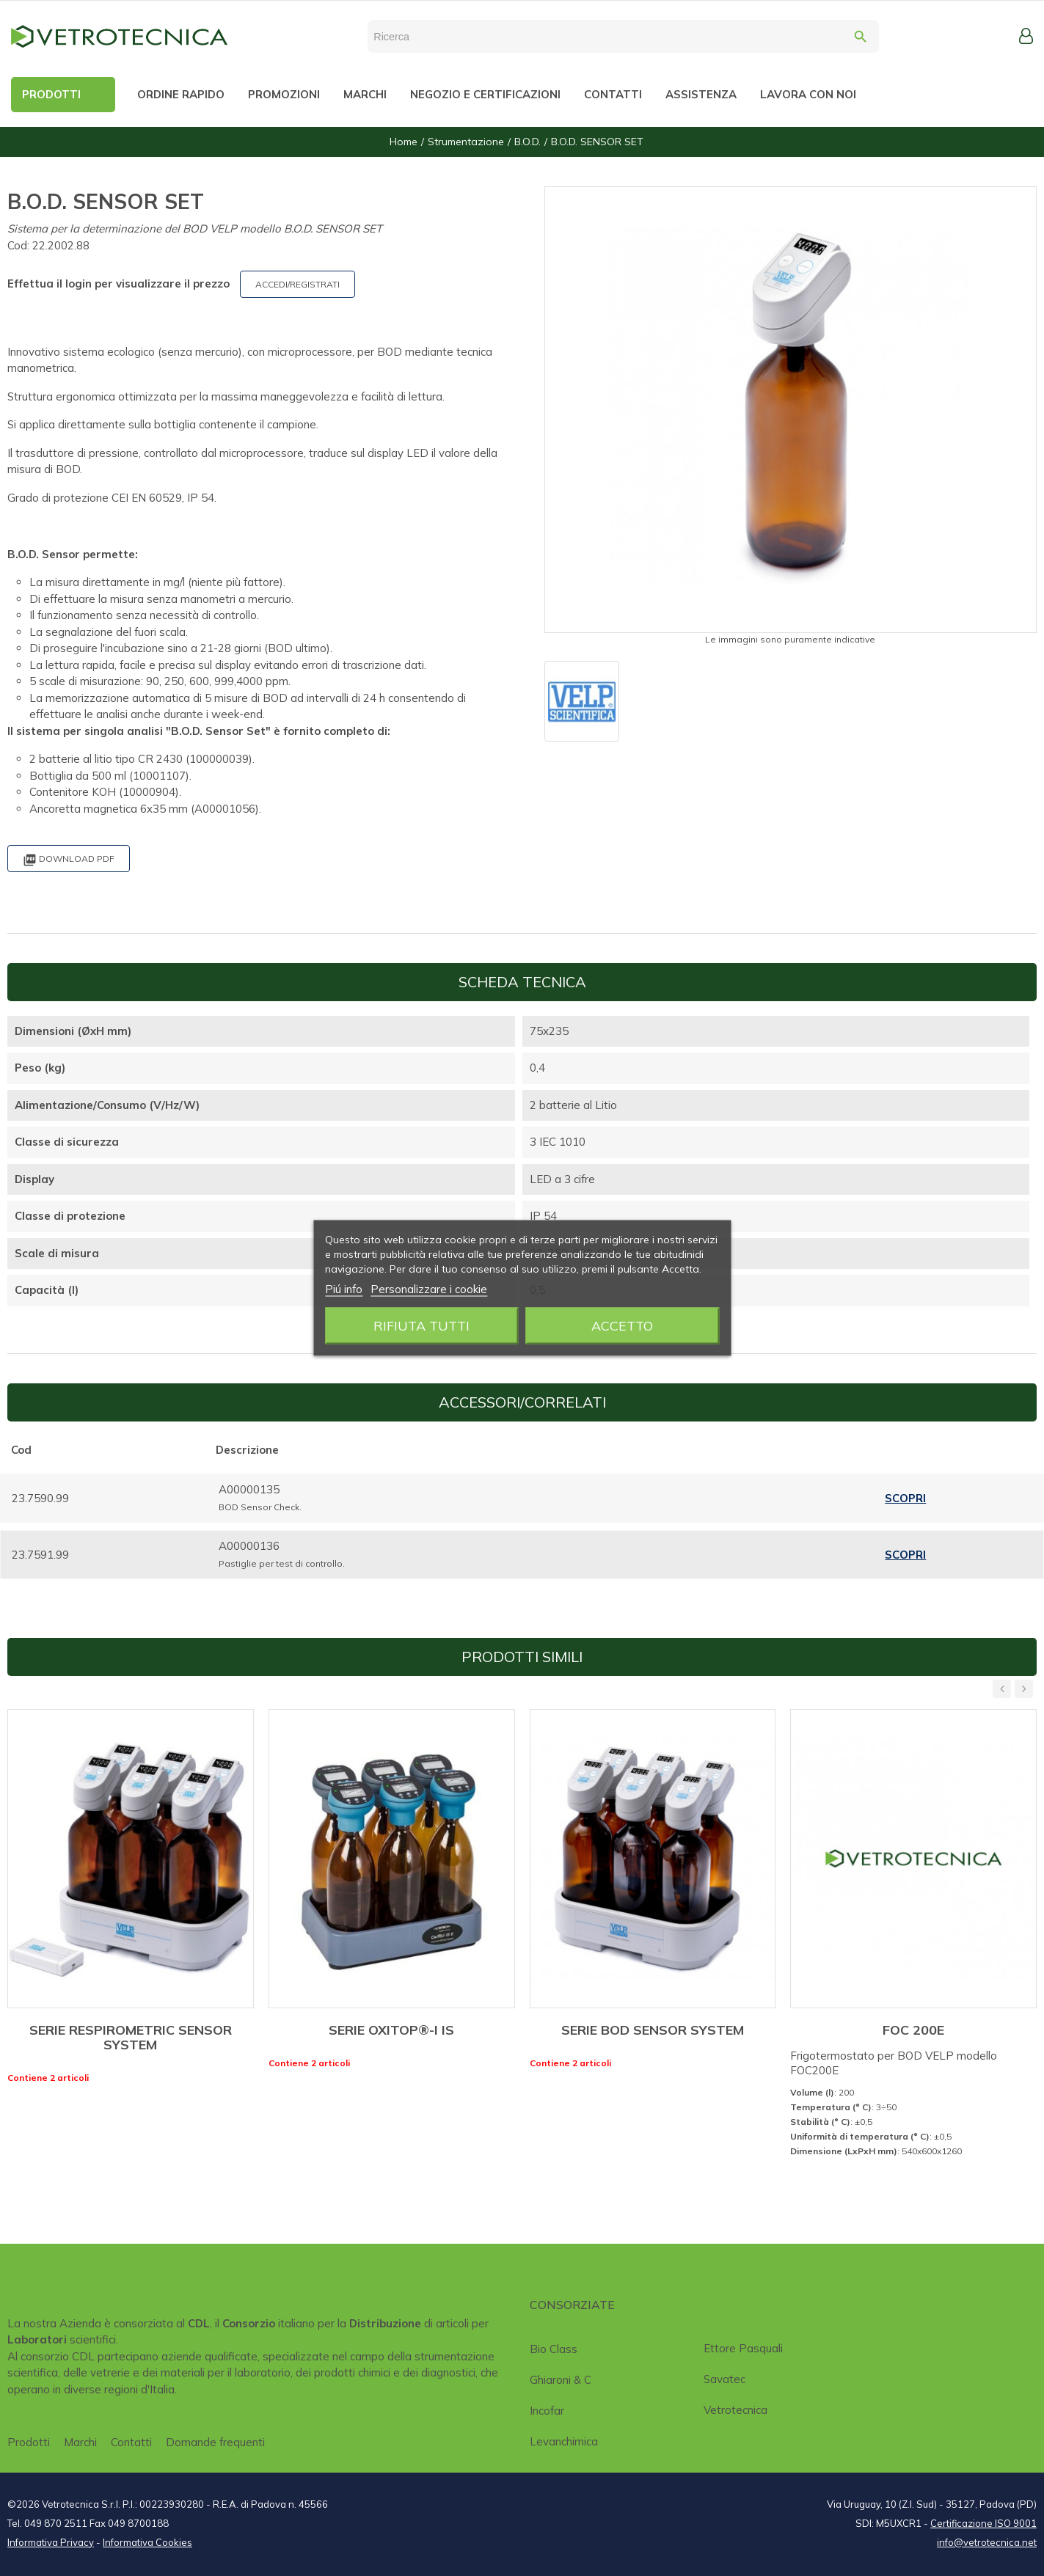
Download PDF (68, 860)
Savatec (724, 2379)
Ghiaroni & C (560, 2380)
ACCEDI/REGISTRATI (297, 284)
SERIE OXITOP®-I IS (391, 2029)
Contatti (131, 2442)
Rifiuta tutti (421, 1325)
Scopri (905, 1498)
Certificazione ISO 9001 (983, 2523)
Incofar (547, 2411)
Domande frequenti (215, 2442)
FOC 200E (913, 2029)
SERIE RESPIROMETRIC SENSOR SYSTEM (130, 2037)
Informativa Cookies (147, 2542)
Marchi (80, 2442)
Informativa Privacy (50, 2542)
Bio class (553, 2349)
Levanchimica (564, 2441)
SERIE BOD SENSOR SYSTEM (652, 2029)
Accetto (622, 1325)
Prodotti (28, 2442)
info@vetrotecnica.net (987, 2542)
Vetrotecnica (735, 2410)
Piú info (343, 1289)
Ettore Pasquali (743, 2348)
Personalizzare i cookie (428, 1289)
